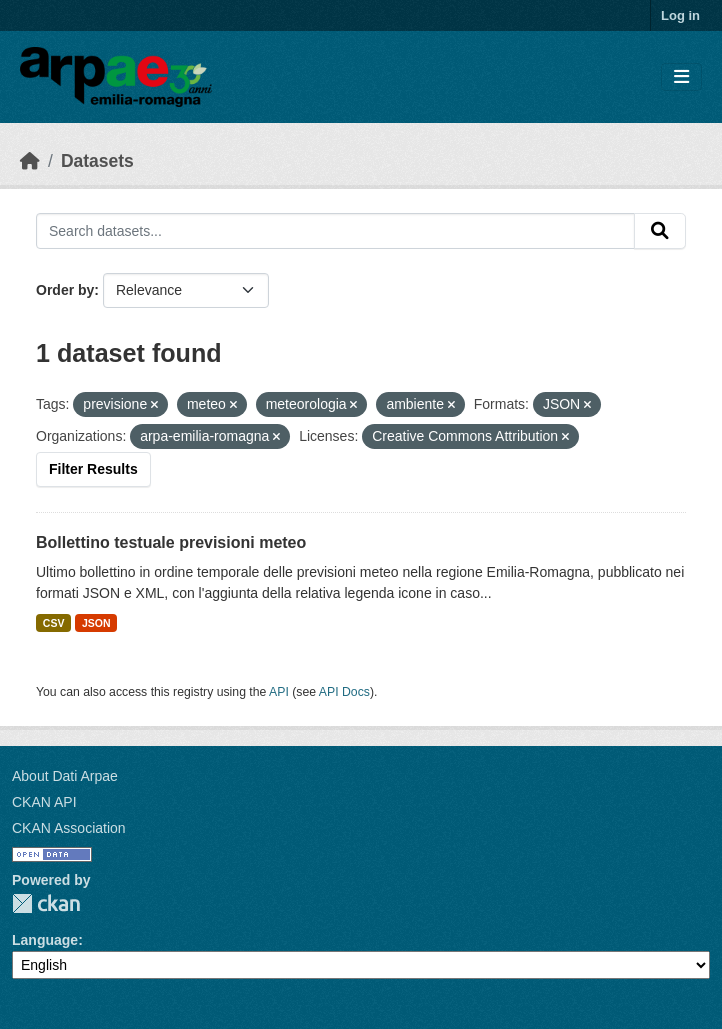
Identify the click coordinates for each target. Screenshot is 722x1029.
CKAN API (44, 802)
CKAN (46, 903)
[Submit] (660, 231)
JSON (96, 623)
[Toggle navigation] (681, 77)
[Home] (30, 161)
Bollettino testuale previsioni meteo (171, 542)
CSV (54, 623)
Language (45, 940)
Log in (680, 15)
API (279, 692)
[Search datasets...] (335, 231)
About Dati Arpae (65, 776)
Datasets (97, 161)
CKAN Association (69, 828)
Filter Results (93, 469)
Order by (65, 290)
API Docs (344, 692)
